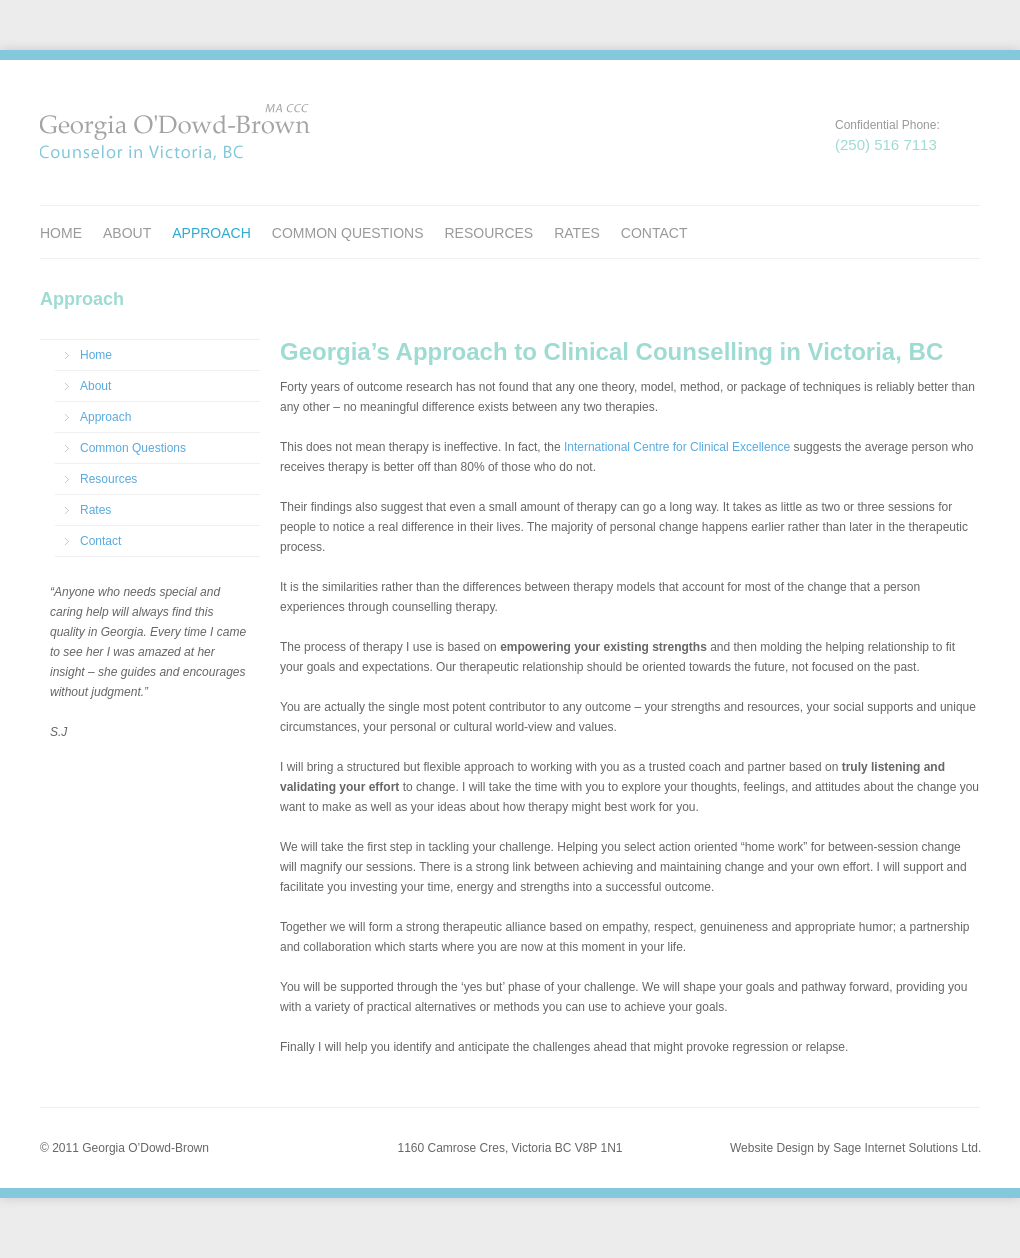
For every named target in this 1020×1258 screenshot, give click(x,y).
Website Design (772, 1148)
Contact (654, 233)
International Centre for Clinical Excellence (677, 447)
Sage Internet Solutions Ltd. (907, 1148)
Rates (577, 233)
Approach (211, 233)
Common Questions (348, 233)
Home (61, 233)
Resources (488, 233)
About (127, 233)
